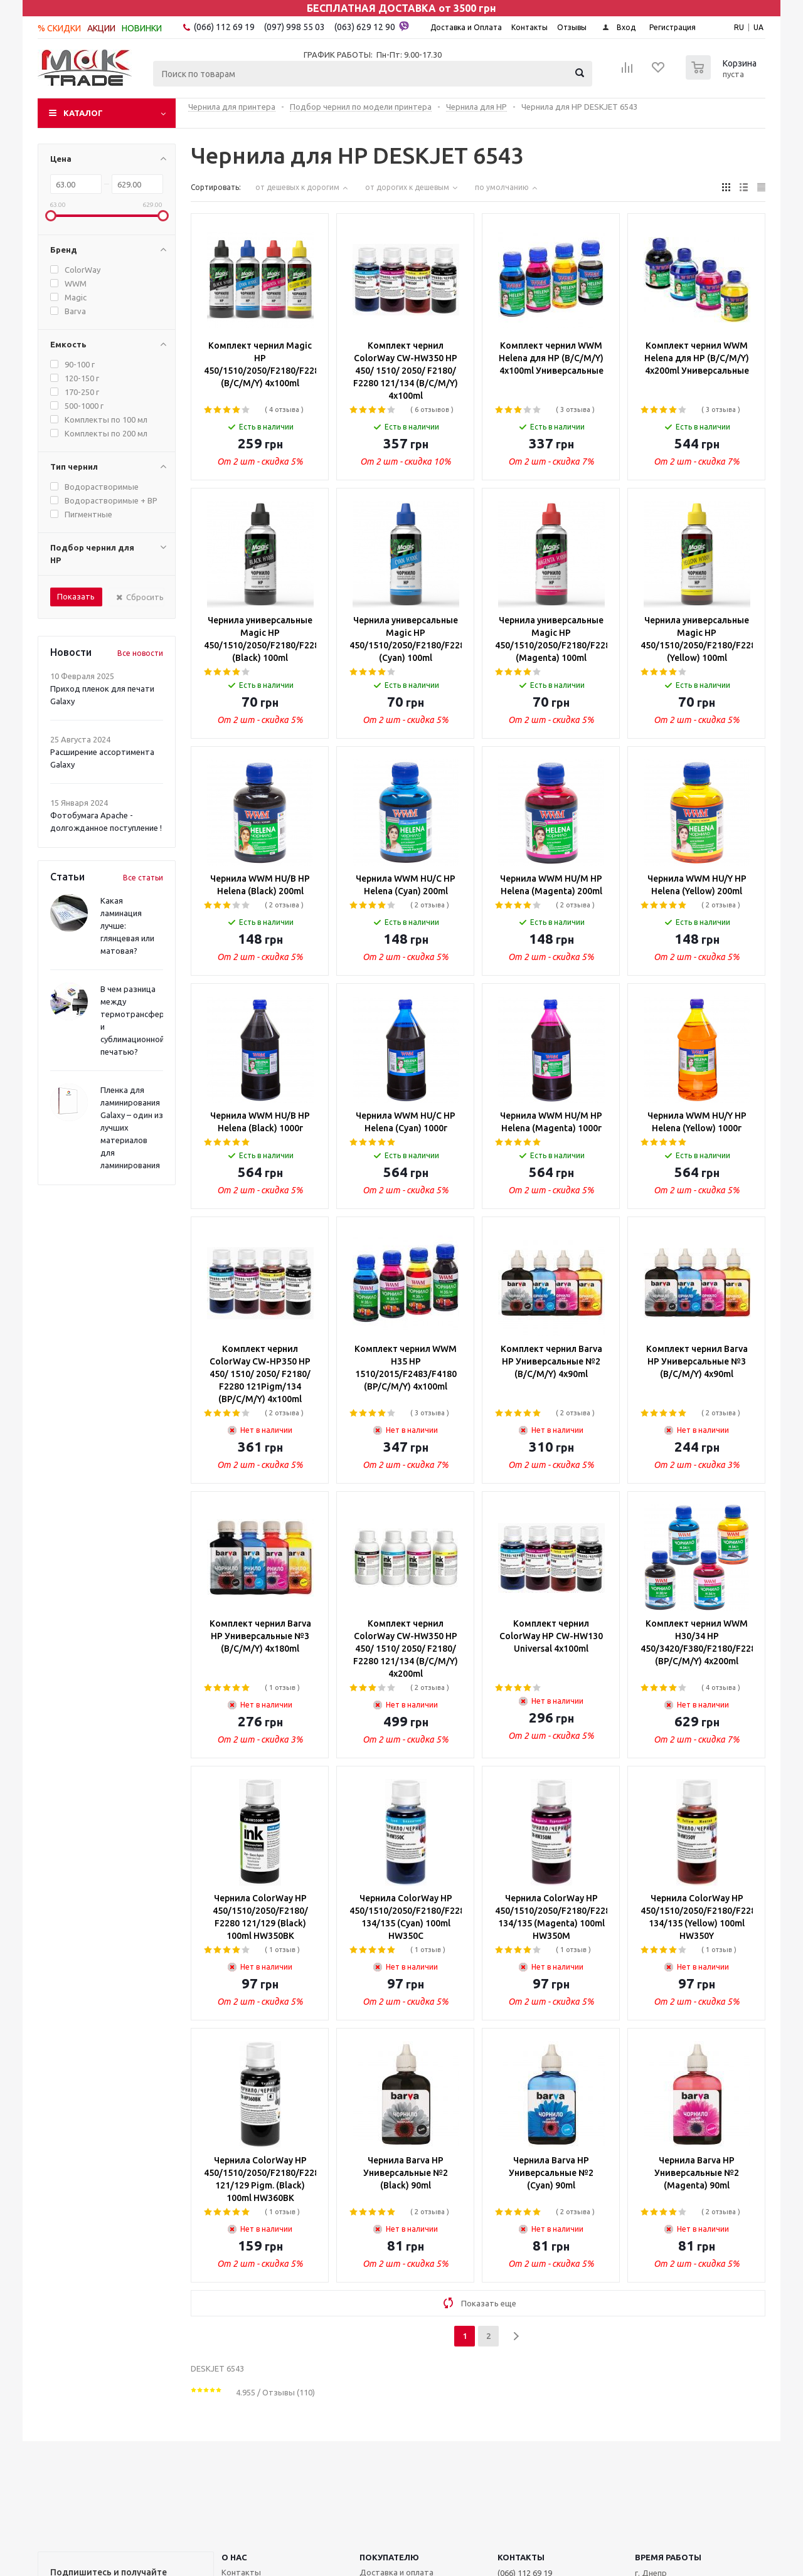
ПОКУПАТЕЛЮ (389, 2557)
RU (739, 27)
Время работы (668, 2557)
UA (758, 27)
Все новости (140, 653)
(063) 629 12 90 (371, 26)
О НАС (234, 2557)
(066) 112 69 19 (224, 27)
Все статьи (143, 878)
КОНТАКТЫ (521, 2557)
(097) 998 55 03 (294, 27)
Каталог (83, 112)
